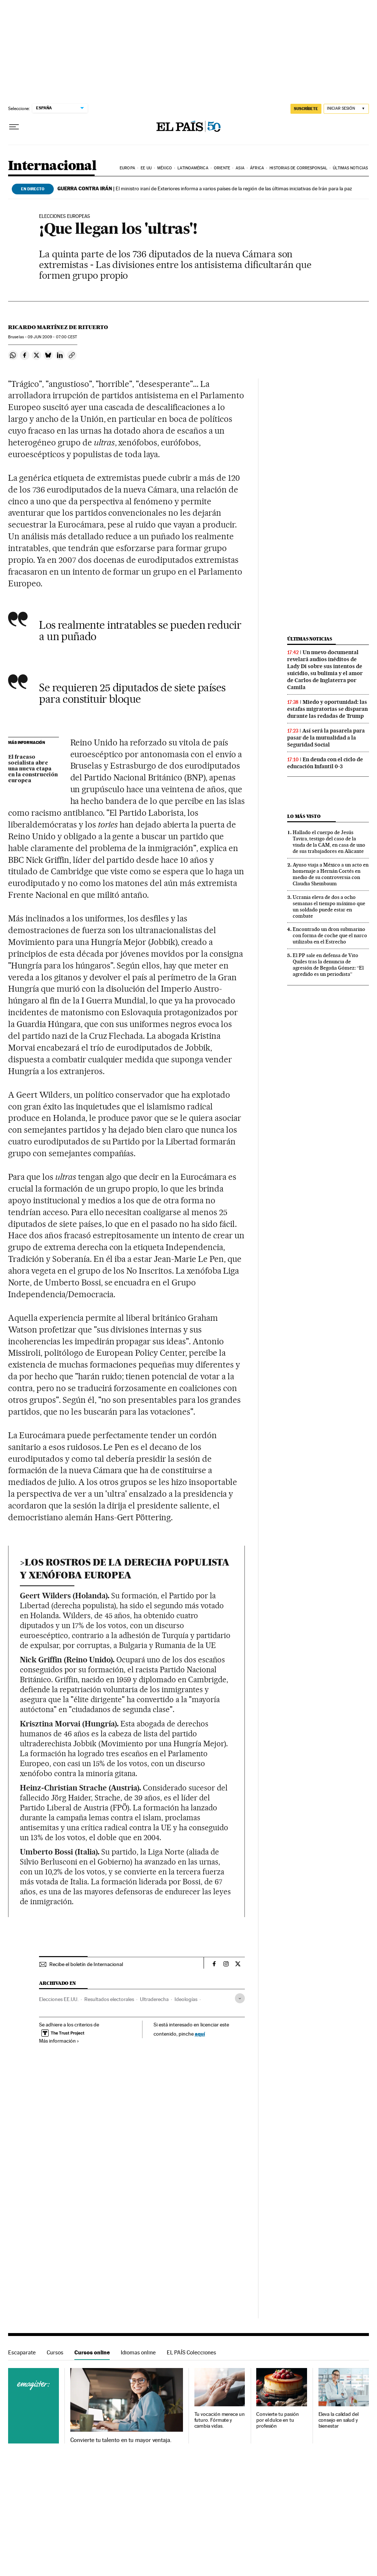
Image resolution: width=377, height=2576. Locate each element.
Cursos (55, 2352)
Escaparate (22, 2352)
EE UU (146, 168)
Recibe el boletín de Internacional (86, 1964)
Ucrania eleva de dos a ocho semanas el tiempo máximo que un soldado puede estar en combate (329, 906)
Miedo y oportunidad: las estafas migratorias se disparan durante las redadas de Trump (327, 709)
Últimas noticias (350, 168)
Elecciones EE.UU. (58, 1999)
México (164, 168)
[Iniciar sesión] (346, 109)
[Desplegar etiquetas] (240, 1998)
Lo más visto (303, 816)
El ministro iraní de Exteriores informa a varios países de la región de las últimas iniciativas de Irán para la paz (204, 188)
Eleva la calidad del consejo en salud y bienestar (338, 2420)
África (257, 168)
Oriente (222, 168)
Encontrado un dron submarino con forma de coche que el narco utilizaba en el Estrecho (330, 935)
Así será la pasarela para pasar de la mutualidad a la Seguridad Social (326, 737)
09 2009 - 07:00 (52, 337)
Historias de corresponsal (298, 168)
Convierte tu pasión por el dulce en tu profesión (277, 2420)
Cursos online (92, 2352)
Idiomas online (138, 2352)
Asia (240, 168)
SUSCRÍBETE (306, 108)
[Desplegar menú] (14, 127)
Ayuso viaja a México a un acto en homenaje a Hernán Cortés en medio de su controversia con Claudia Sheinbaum (331, 874)
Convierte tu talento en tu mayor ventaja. (121, 2440)
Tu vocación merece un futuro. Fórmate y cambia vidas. (219, 2420)
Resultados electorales (109, 1999)
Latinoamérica (192, 168)
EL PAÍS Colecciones (191, 2352)
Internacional (52, 166)
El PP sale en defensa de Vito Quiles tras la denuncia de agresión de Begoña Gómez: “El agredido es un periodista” (328, 964)
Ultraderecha (154, 1999)
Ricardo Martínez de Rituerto (58, 327)
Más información (59, 2041)
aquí (200, 2033)
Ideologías (186, 1999)
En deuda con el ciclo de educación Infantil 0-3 (325, 763)
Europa (127, 168)
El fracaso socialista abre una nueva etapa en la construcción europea (33, 769)
